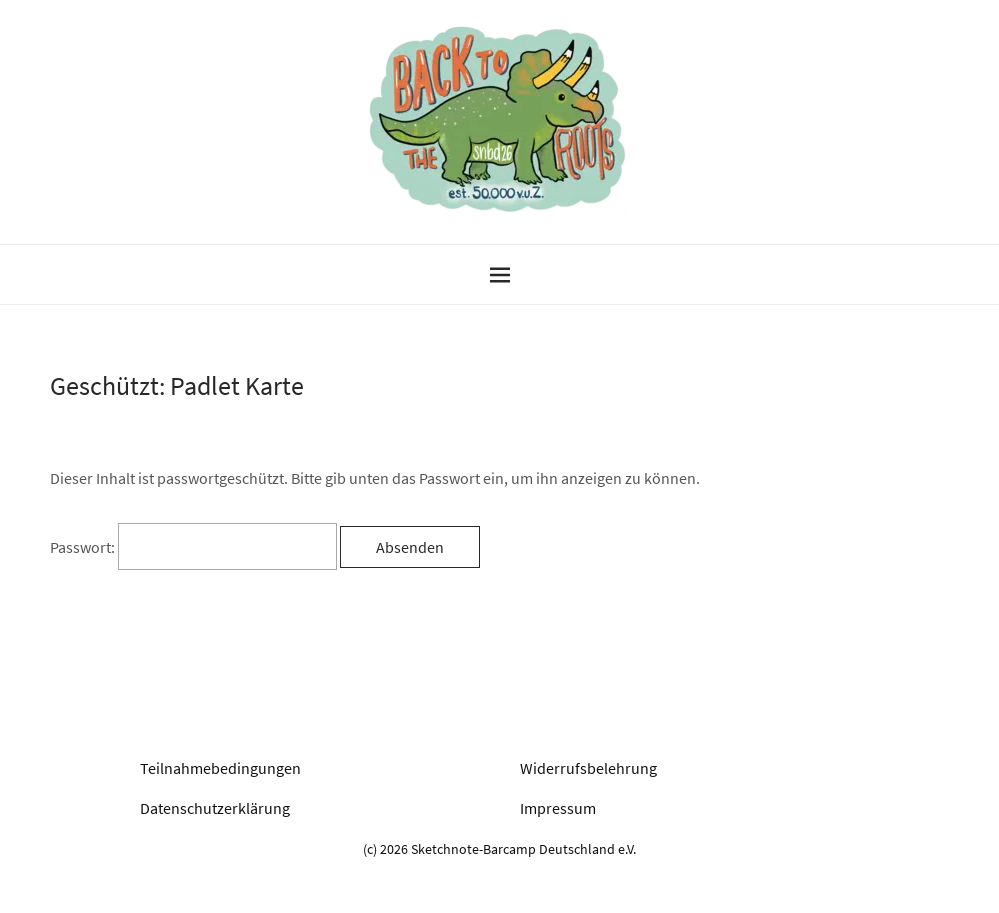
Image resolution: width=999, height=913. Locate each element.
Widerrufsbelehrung (588, 768)
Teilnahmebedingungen (220, 768)
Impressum (558, 808)
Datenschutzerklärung (215, 808)
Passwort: (193, 547)
